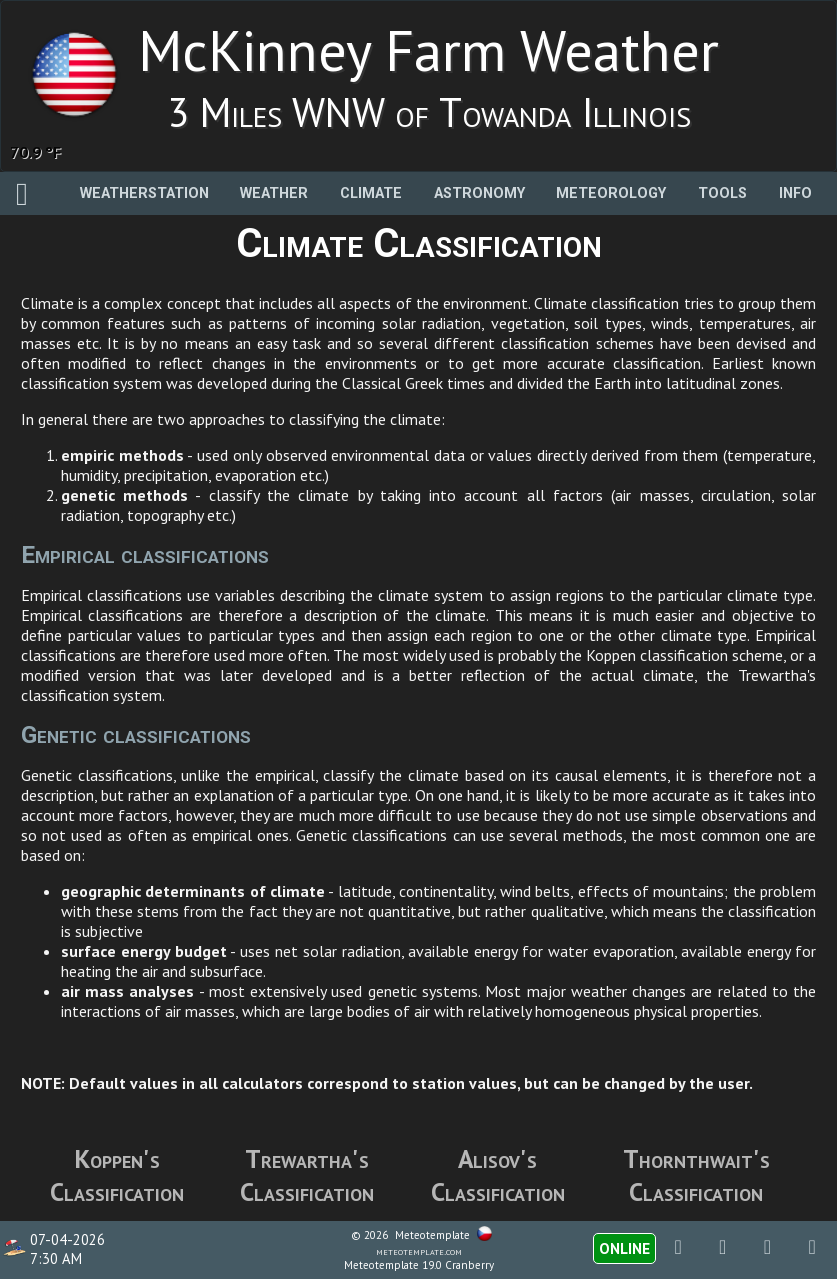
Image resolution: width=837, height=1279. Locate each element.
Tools (722, 193)
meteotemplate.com (419, 1251)
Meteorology (611, 193)
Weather (274, 193)
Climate (371, 193)
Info (795, 193)
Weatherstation (144, 193)
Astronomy (479, 193)
